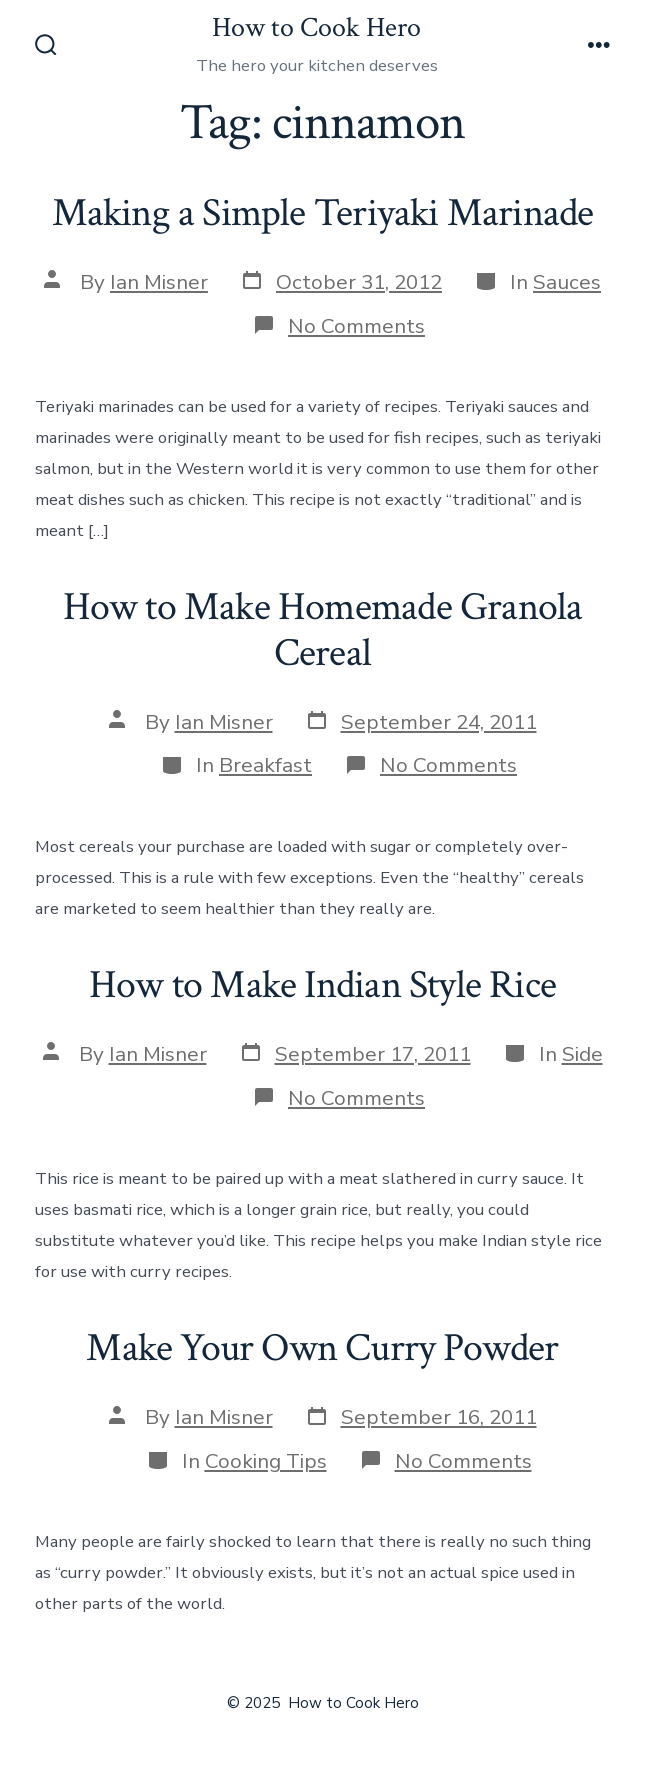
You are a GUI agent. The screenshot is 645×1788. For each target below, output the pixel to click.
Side (582, 1054)
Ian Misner (159, 282)
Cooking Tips (266, 1461)
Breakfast (265, 765)
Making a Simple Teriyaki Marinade (323, 213)
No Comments (356, 326)
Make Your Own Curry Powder (322, 1348)
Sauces (567, 282)
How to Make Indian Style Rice (322, 985)
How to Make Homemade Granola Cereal (323, 630)
